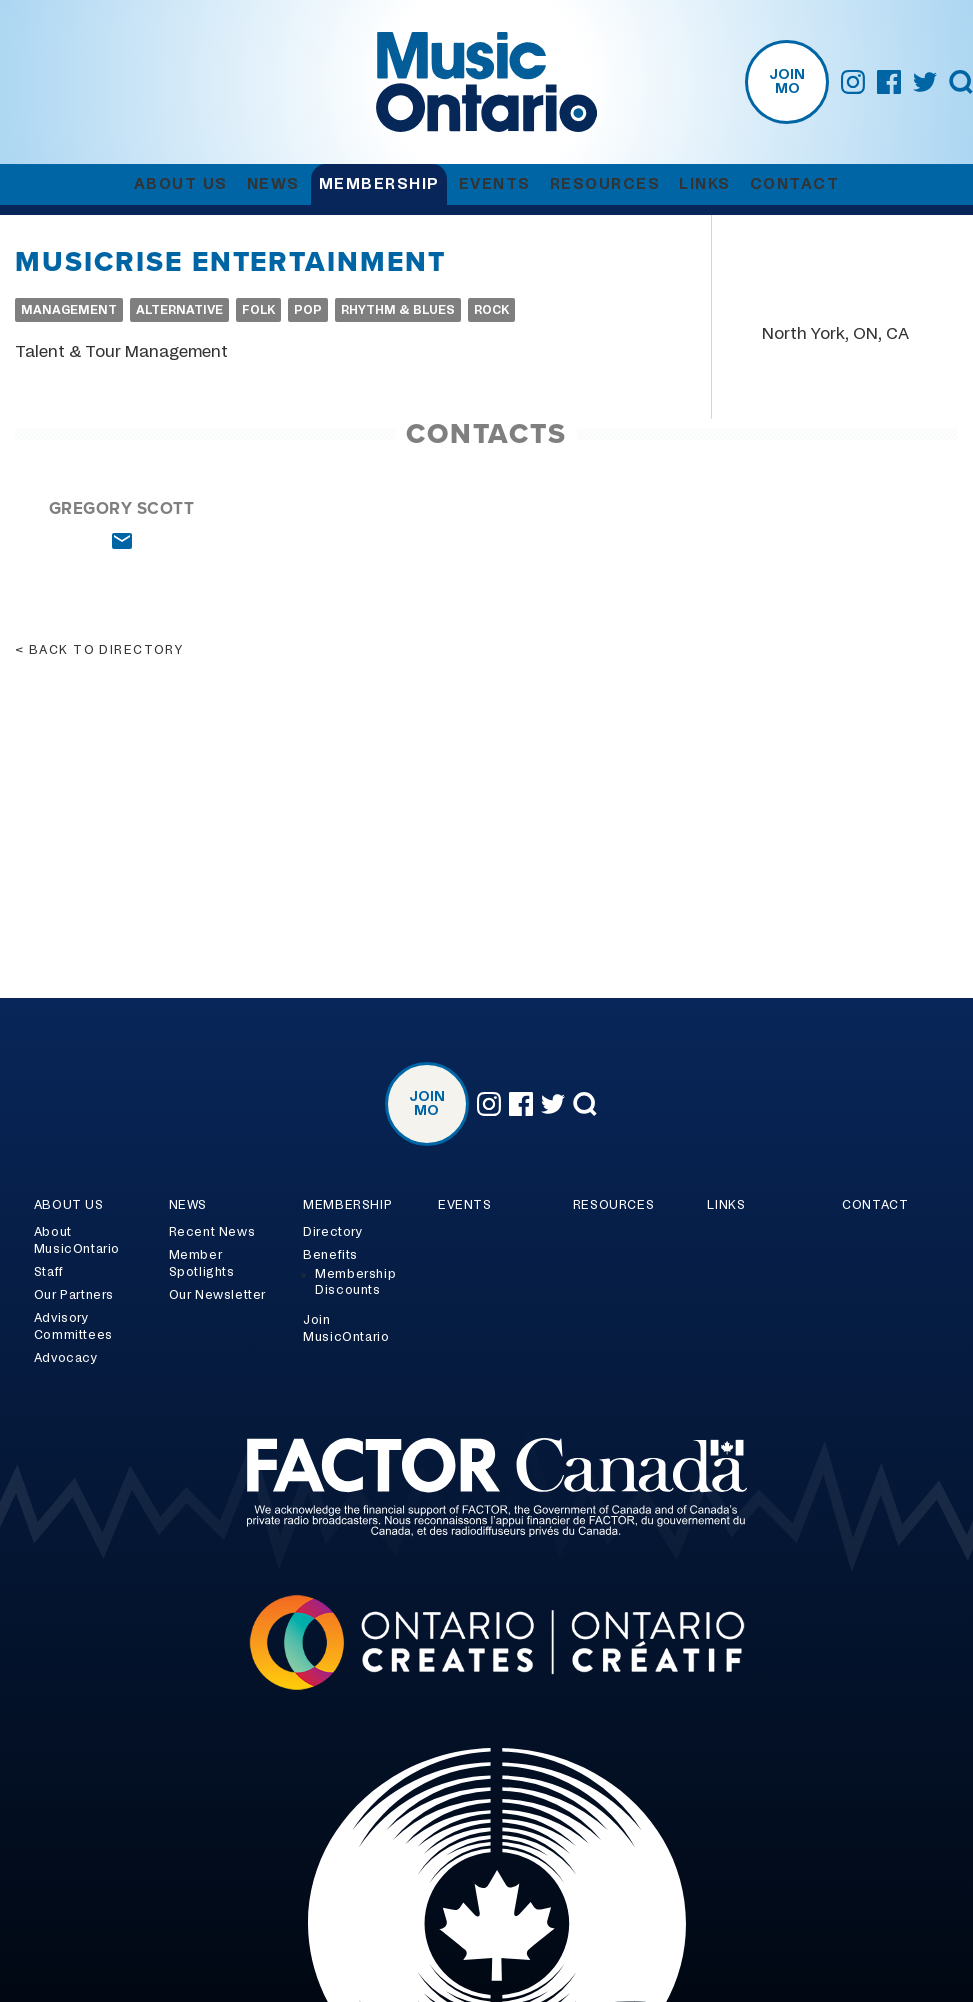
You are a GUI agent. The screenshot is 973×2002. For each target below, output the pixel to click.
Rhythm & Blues (398, 310)
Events (495, 184)
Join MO (787, 82)
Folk (258, 310)
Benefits (330, 1255)
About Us (181, 184)
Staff (49, 1272)
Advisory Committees (73, 1326)
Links (705, 184)
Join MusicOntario (346, 1328)
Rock (491, 310)
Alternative (179, 310)
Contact (795, 184)
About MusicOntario (77, 1240)
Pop (308, 310)
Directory (332, 1232)
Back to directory (106, 650)
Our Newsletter (217, 1295)
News (273, 184)
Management (69, 310)
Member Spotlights (202, 1263)
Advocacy (66, 1358)
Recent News (212, 1232)
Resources (605, 184)
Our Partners (74, 1295)
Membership (379, 184)
